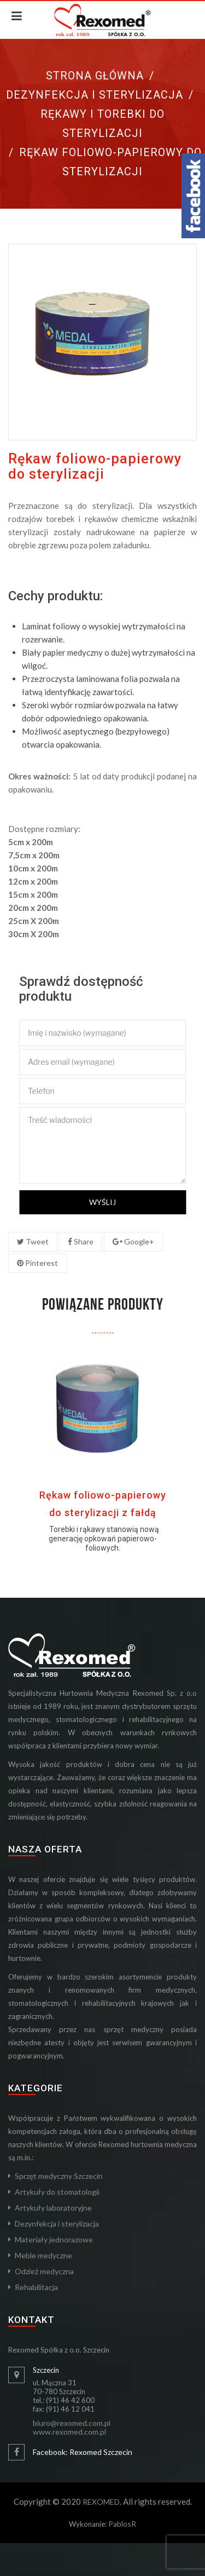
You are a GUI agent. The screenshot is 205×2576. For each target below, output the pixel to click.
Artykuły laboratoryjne (53, 2207)
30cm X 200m (33, 934)
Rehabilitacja (36, 2287)
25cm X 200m (33, 921)
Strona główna (95, 75)
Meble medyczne (43, 2255)
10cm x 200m (33, 868)
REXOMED (101, 2501)
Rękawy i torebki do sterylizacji (102, 123)
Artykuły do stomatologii (57, 2191)
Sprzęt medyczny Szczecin (59, 2176)
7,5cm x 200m (34, 855)
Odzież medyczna (44, 2271)
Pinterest (37, 1262)
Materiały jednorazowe (54, 2239)
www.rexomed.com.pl (69, 2431)
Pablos (119, 2523)
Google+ (133, 1241)
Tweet (33, 1241)
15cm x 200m (33, 894)
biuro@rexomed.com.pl (71, 2423)
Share (80, 1241)
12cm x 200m (33, 881)
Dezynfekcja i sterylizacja (94, 94)
